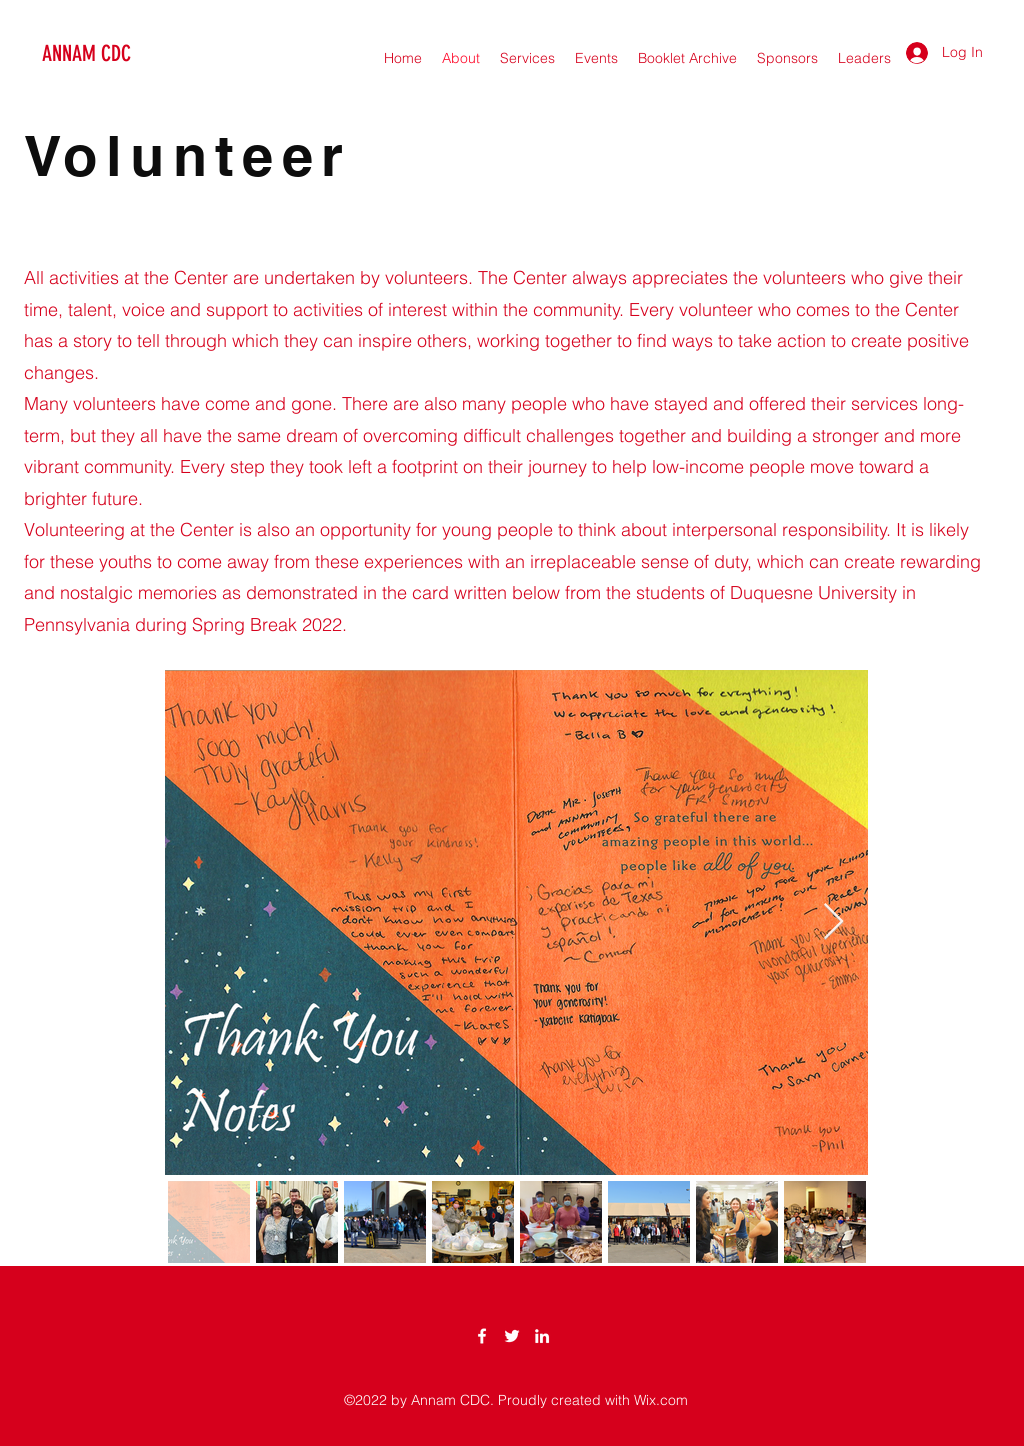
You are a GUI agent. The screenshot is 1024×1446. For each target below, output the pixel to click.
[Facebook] (482, 1336)
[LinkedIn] (542, 1336)
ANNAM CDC (86, 53)
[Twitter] (512, 1336)
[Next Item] (833, 922)
